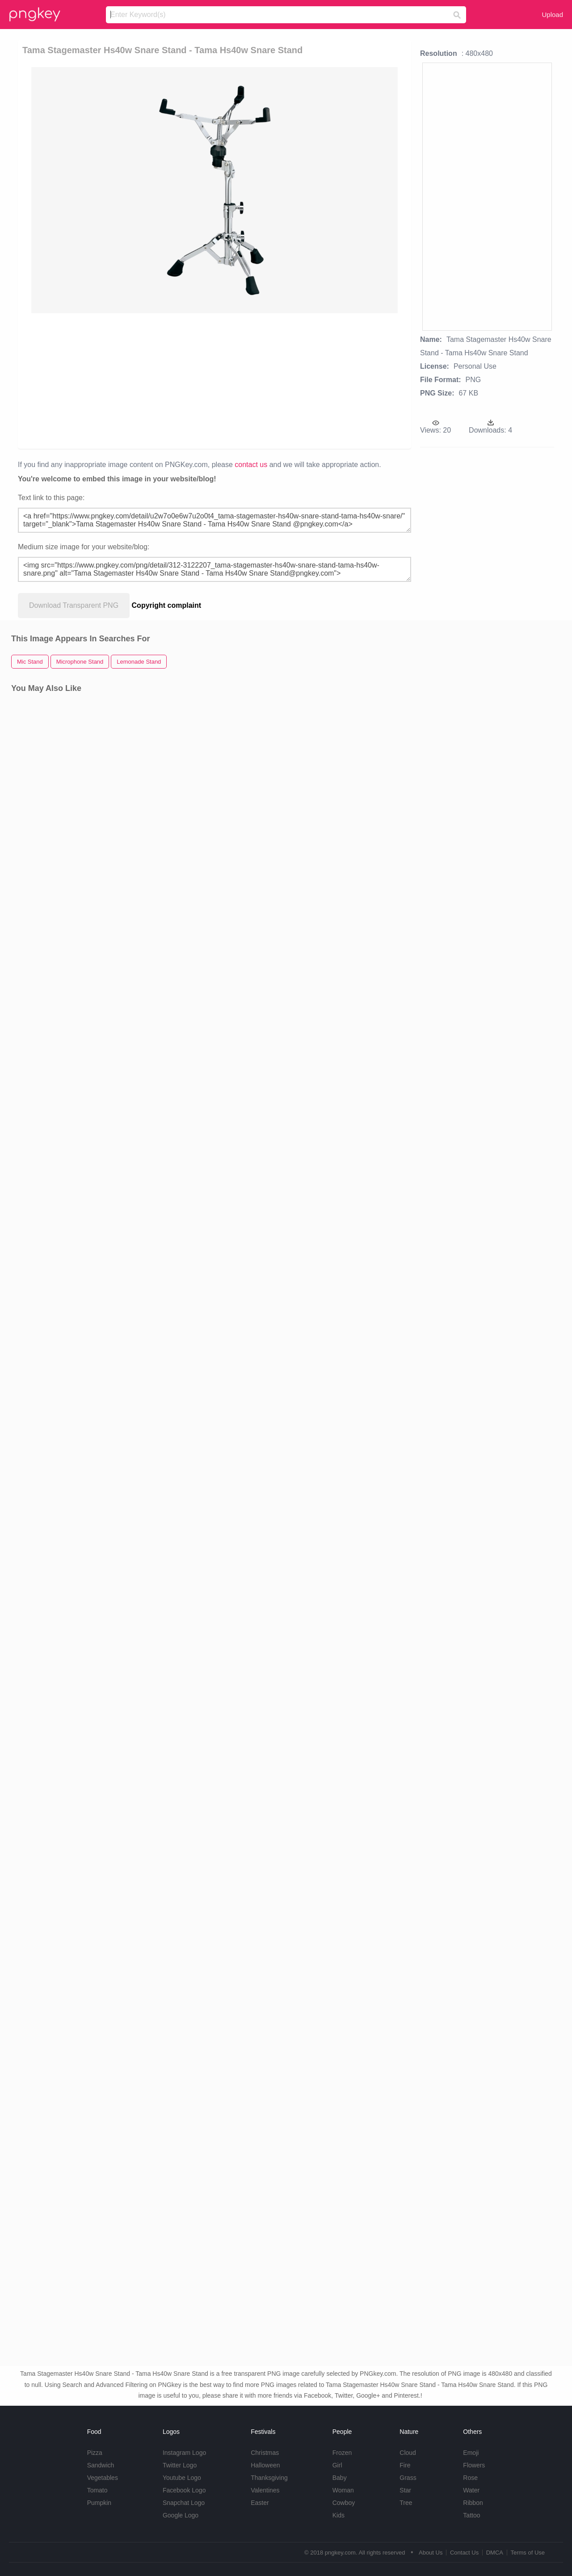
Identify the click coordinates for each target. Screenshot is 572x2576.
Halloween (265, 2465)
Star (405, 2490)
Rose (470, 2477)
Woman (343, 2490)
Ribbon (473, 2502)
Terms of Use (527, 2552)
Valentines (265, 2490)
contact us (251, 464)
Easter (260, 2502)
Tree (406, 2502)
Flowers (474, 2465)
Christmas (265, 2452)
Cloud (408, 2452)
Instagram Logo (184, 2452)
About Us (430, 2552)
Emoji (471, 2452)
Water (471, 2490)
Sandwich (100, 2465)
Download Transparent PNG (73, 605)
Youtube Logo (182, 2477)
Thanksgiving (269, 2477)
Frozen (342, 2452)
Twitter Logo (180, 2465)
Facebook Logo (184, 2490)
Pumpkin (99, 2502)
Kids (338, 2515)
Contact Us (464, 2552)
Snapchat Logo (184, 2502)
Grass (408, 2477)
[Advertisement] (216, 380)
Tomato (97, 2490)
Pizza (94, 2452)
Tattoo (471, 2515)
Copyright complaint (167, 605)
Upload (552, 14)
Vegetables (102, 2477)
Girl (337, 2465)
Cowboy (343, 2502)
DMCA (494, 2552)
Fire (405, 2465)
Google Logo (180, 2515)
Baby (339, 2477)
